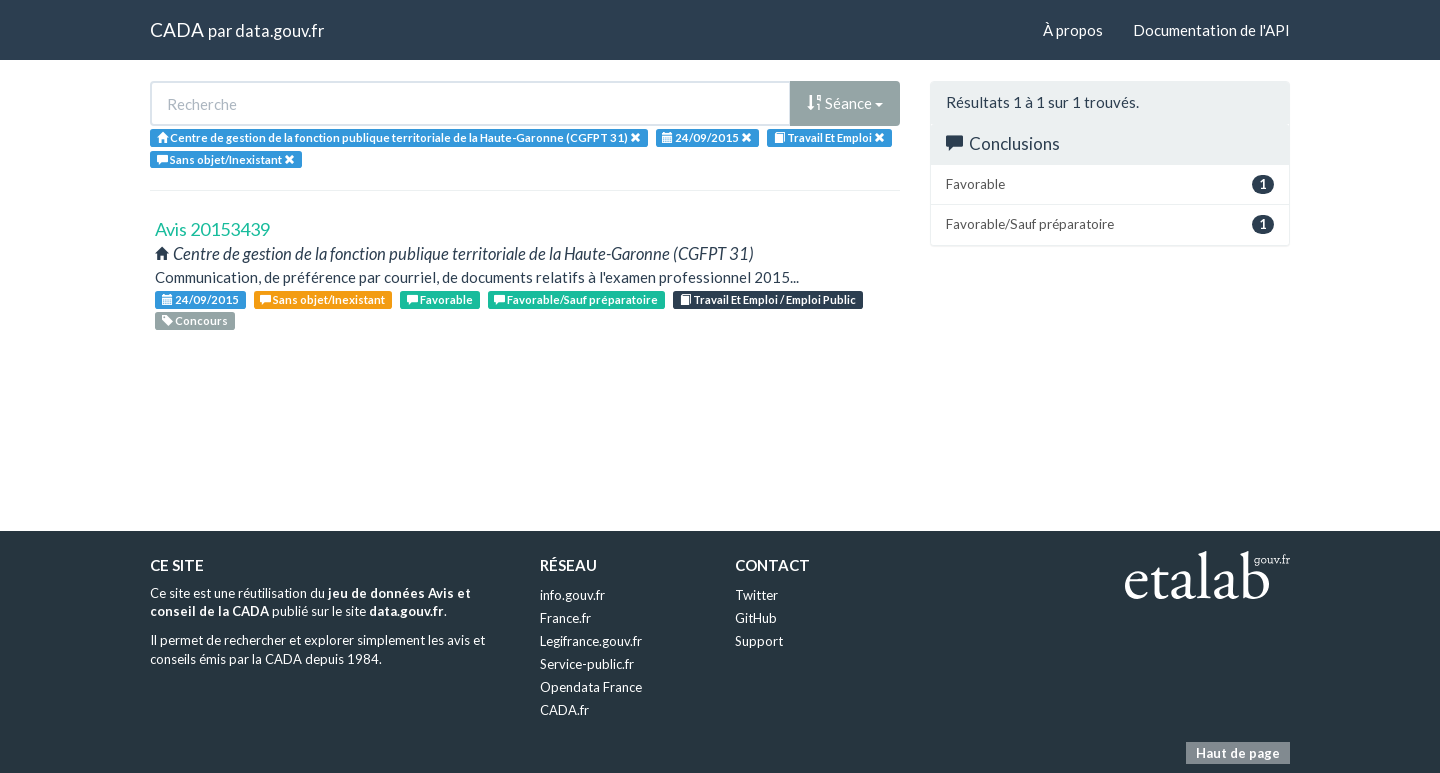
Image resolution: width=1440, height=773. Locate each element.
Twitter (756, 595)
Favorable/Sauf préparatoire (576, 299)
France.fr (565, 618)
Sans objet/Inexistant (322, 299)
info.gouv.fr (572, 595)
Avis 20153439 (212, 229)
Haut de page (1238, 753)
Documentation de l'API (1211, 30)
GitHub (756, 618)
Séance (845, 103)
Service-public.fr (587, 664)
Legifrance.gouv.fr (591, 641)
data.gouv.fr (279, 30)
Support (759, 641)
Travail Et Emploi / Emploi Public (768, 299)
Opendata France (591, 687)
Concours (195, 320)
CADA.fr (564, 710)
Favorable (440, 299)
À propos (1073, 30)
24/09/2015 (200, 299)
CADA (177, 29)
